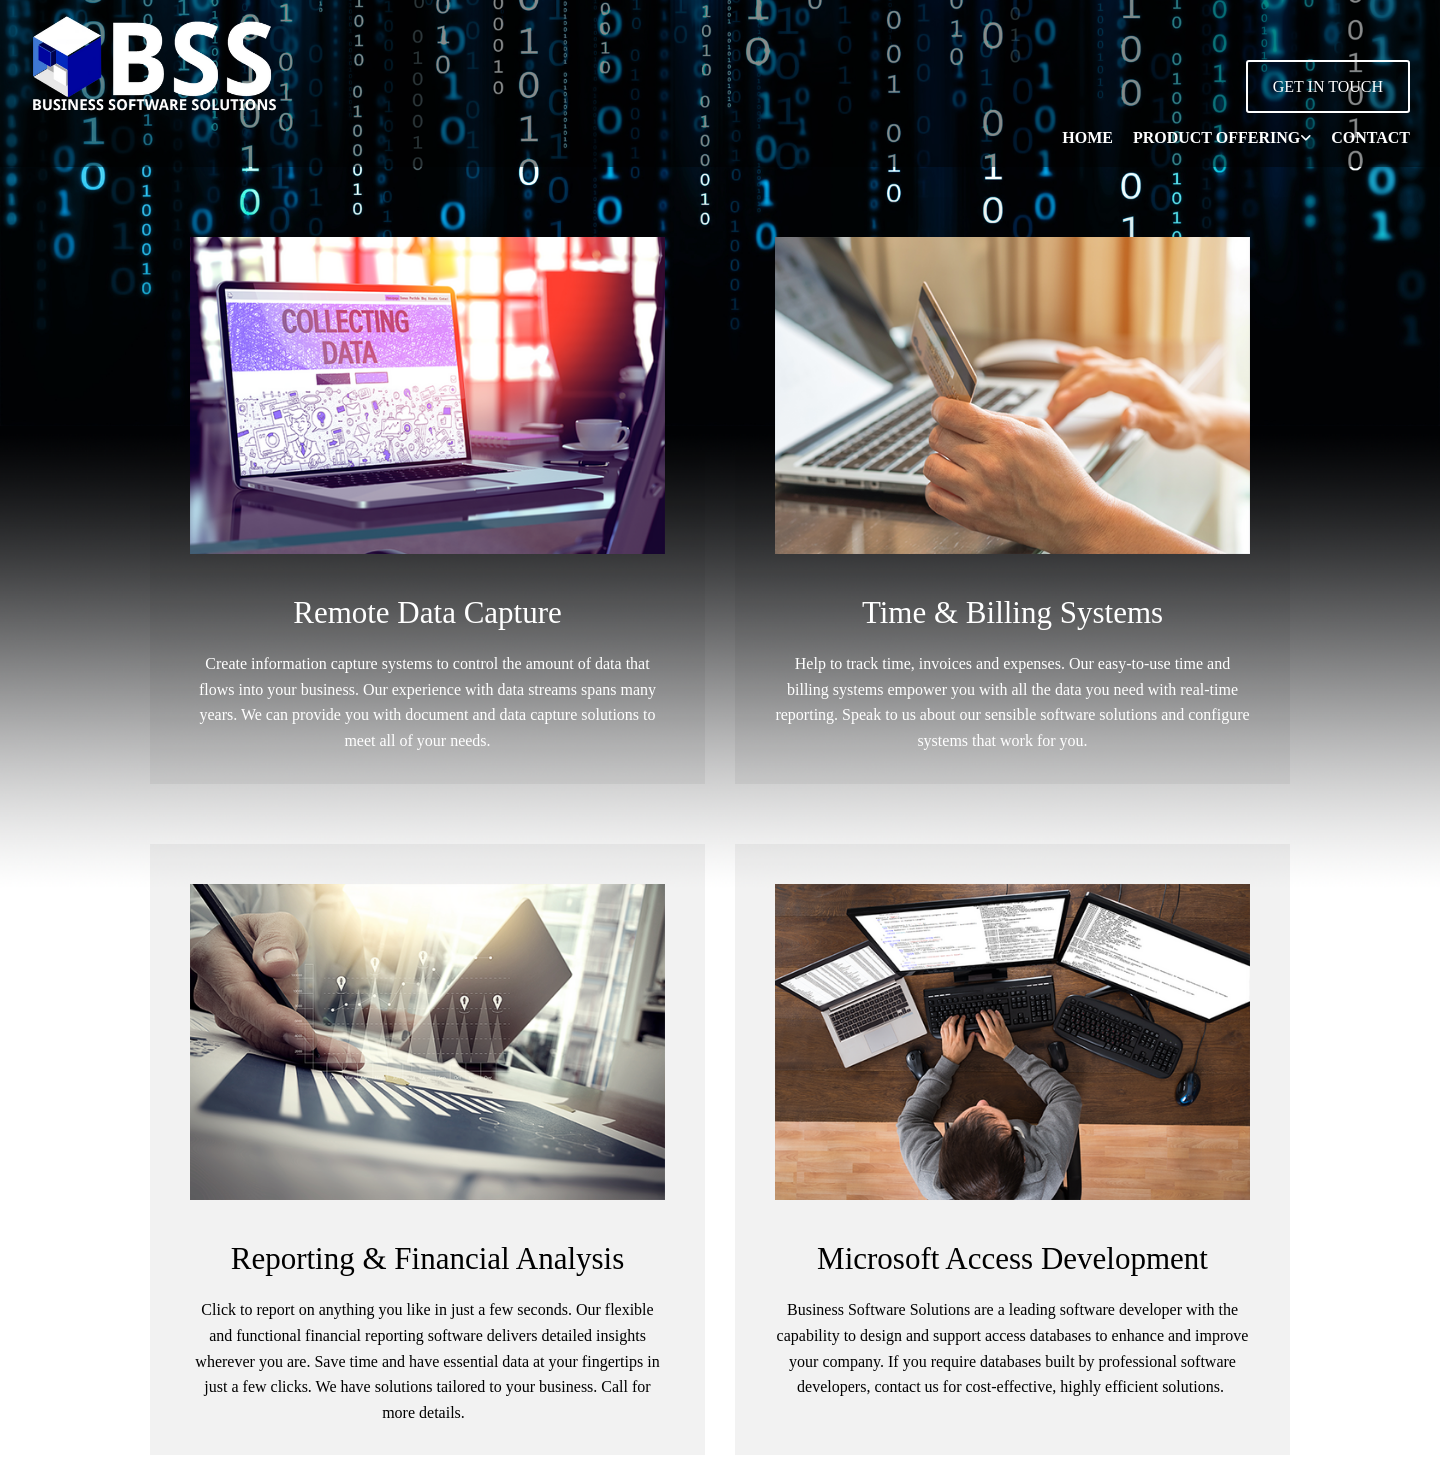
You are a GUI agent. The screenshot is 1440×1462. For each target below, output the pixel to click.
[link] (1212, 137)
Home (1087, 137)
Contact (1370, 137)
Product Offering (1216, 137)
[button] (1328, 86)
